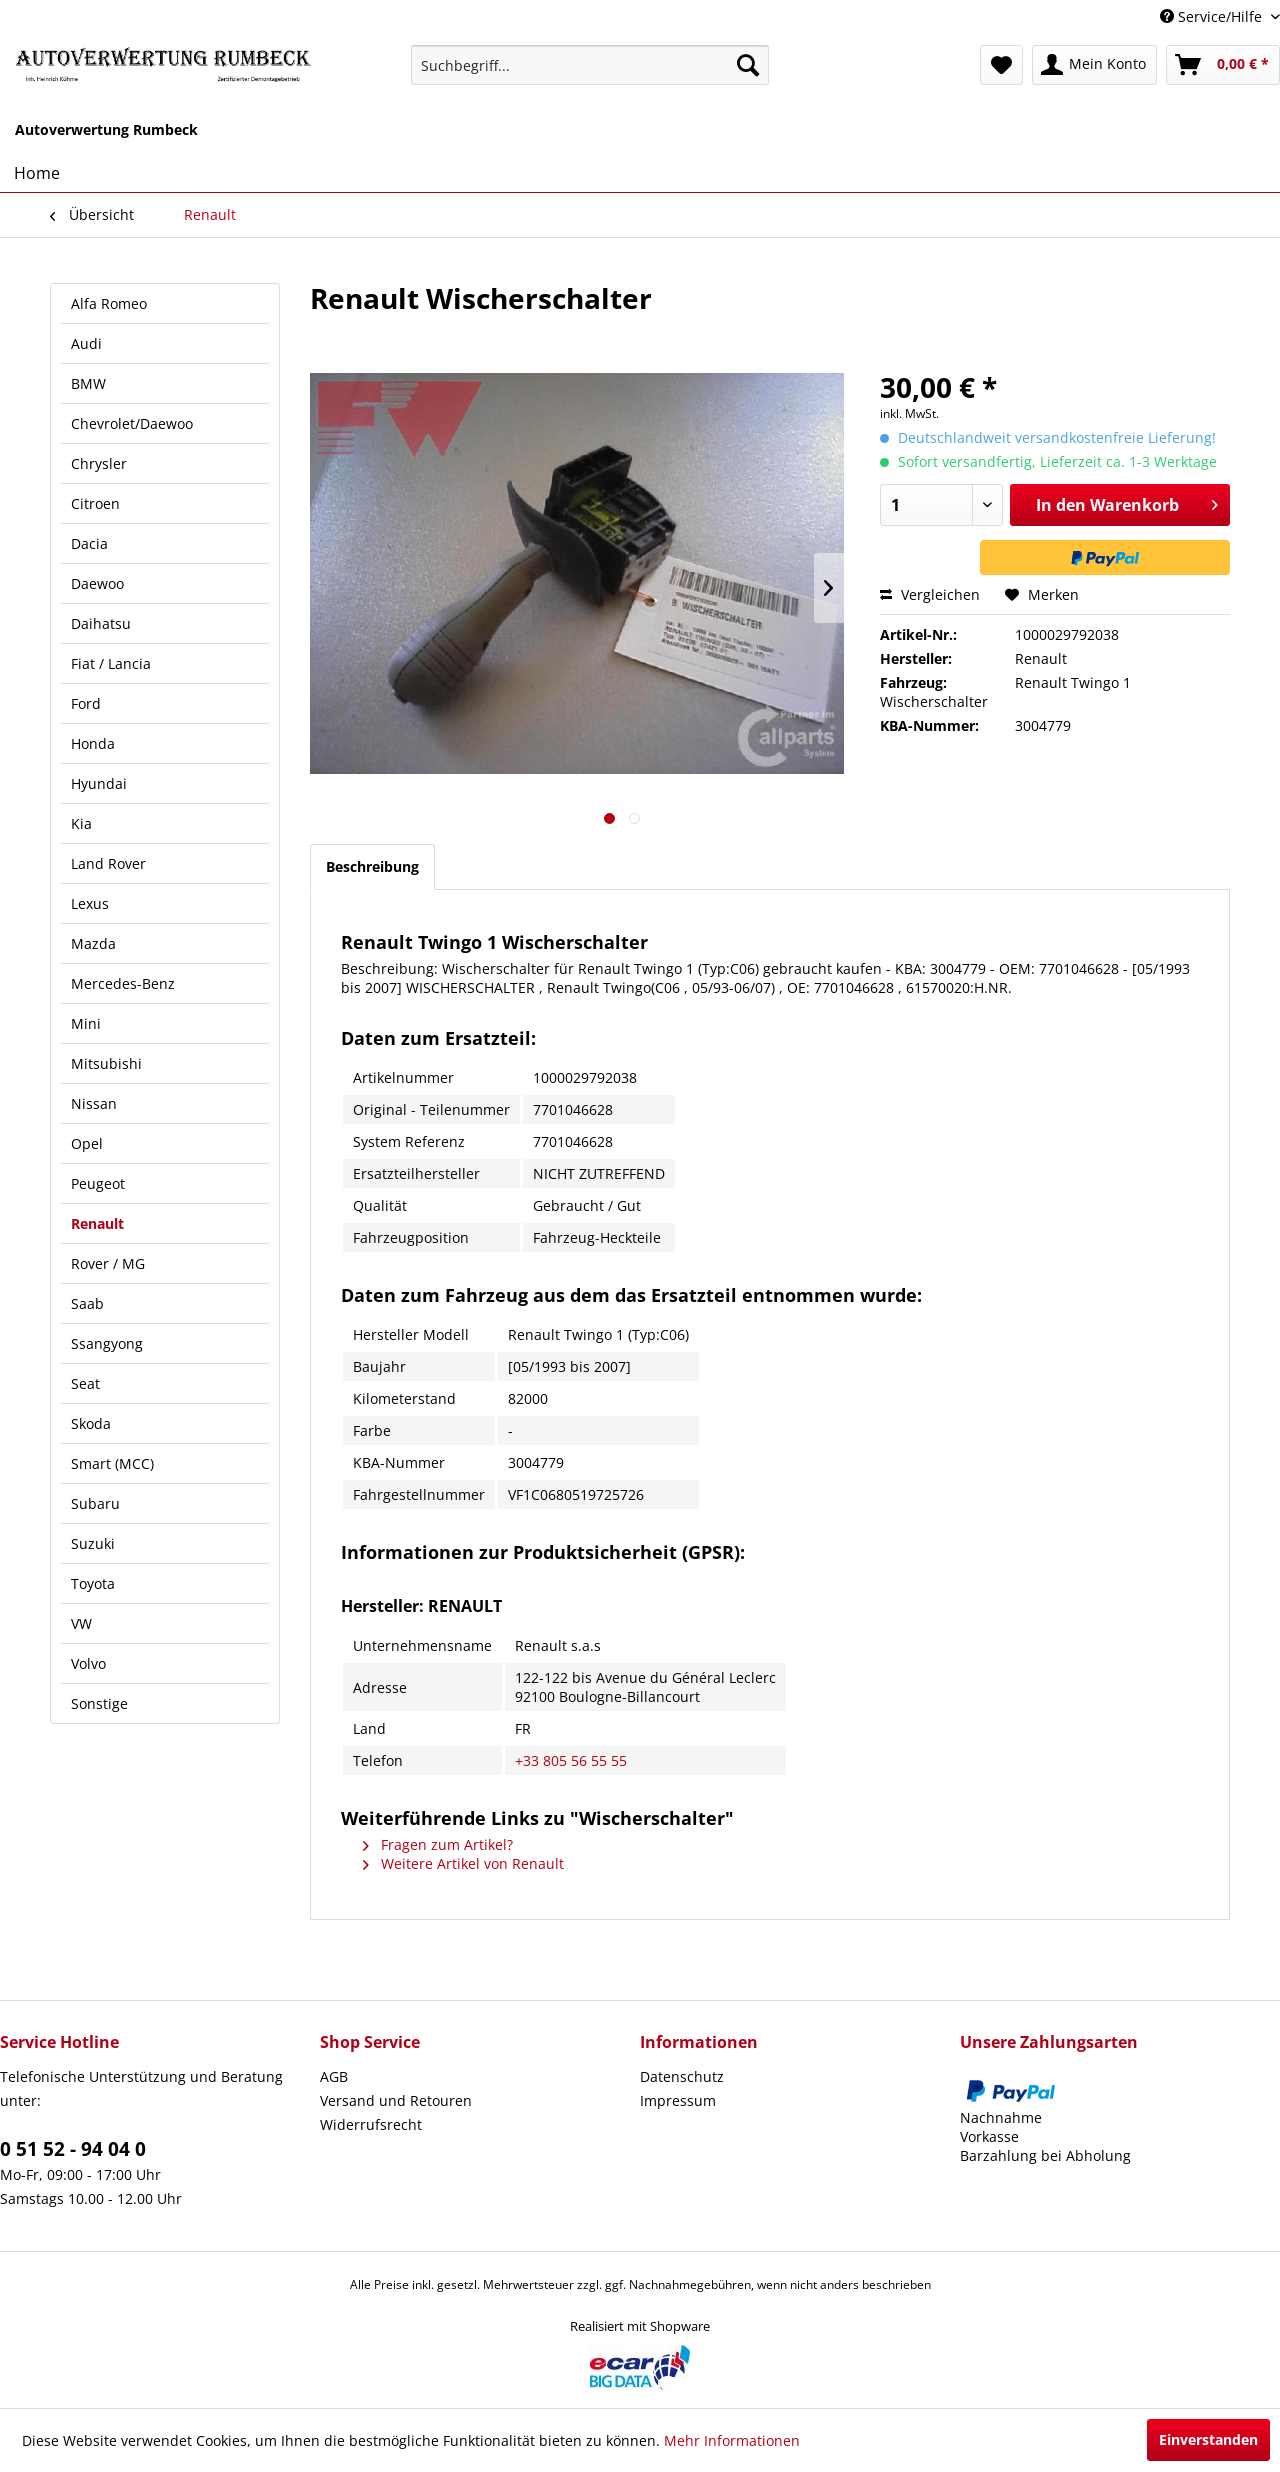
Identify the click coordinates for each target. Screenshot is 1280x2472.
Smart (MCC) (112, 1463)
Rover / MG (108, 1263)
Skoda (91, 1423)
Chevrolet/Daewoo (132, 423)
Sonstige (99, 1703)
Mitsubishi (106, 1063)
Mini (86, 1023)
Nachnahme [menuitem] (1001, 2117)
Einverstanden (1208, 2439)
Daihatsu (101, 623)
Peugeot (98, 1183)
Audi (86, 343)
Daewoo (97, 583)
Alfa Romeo (109, 303)
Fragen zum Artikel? (438, 1844)
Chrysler (99, 463)
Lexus (90, 903)
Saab (87, 1303)
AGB (334, 2076)
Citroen (95, 503)
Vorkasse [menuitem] (989, 2136)
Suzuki (93, 1543)
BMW (88, 383)
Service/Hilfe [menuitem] (1213, 16)
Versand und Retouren (396, 2100)
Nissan (94, 1103)
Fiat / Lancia (111, 663)
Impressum (678, 2100)
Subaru (95, 1503)
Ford (86, 703)
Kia (81, 823)
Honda (93, 743)
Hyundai (99, 783)
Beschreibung (372, 866)
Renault (97, 1223)
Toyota (93, 1583)
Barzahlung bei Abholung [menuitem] (1045, 2155)
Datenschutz (682, 2076)
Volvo (88, 1663)
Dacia (89, 543)
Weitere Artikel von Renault (463, 1863)
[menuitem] (590, 65)
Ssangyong (107, 1343)
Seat (85, 1383)
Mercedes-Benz (123, 983)
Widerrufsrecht (371, 2124)
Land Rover (108, 863)
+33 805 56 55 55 (571, 1760)
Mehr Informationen (732, 2440)
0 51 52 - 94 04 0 (73, 2149)
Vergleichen (930, 594)
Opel (87, 1143)
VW (81, 1623)
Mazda (93, 943)
